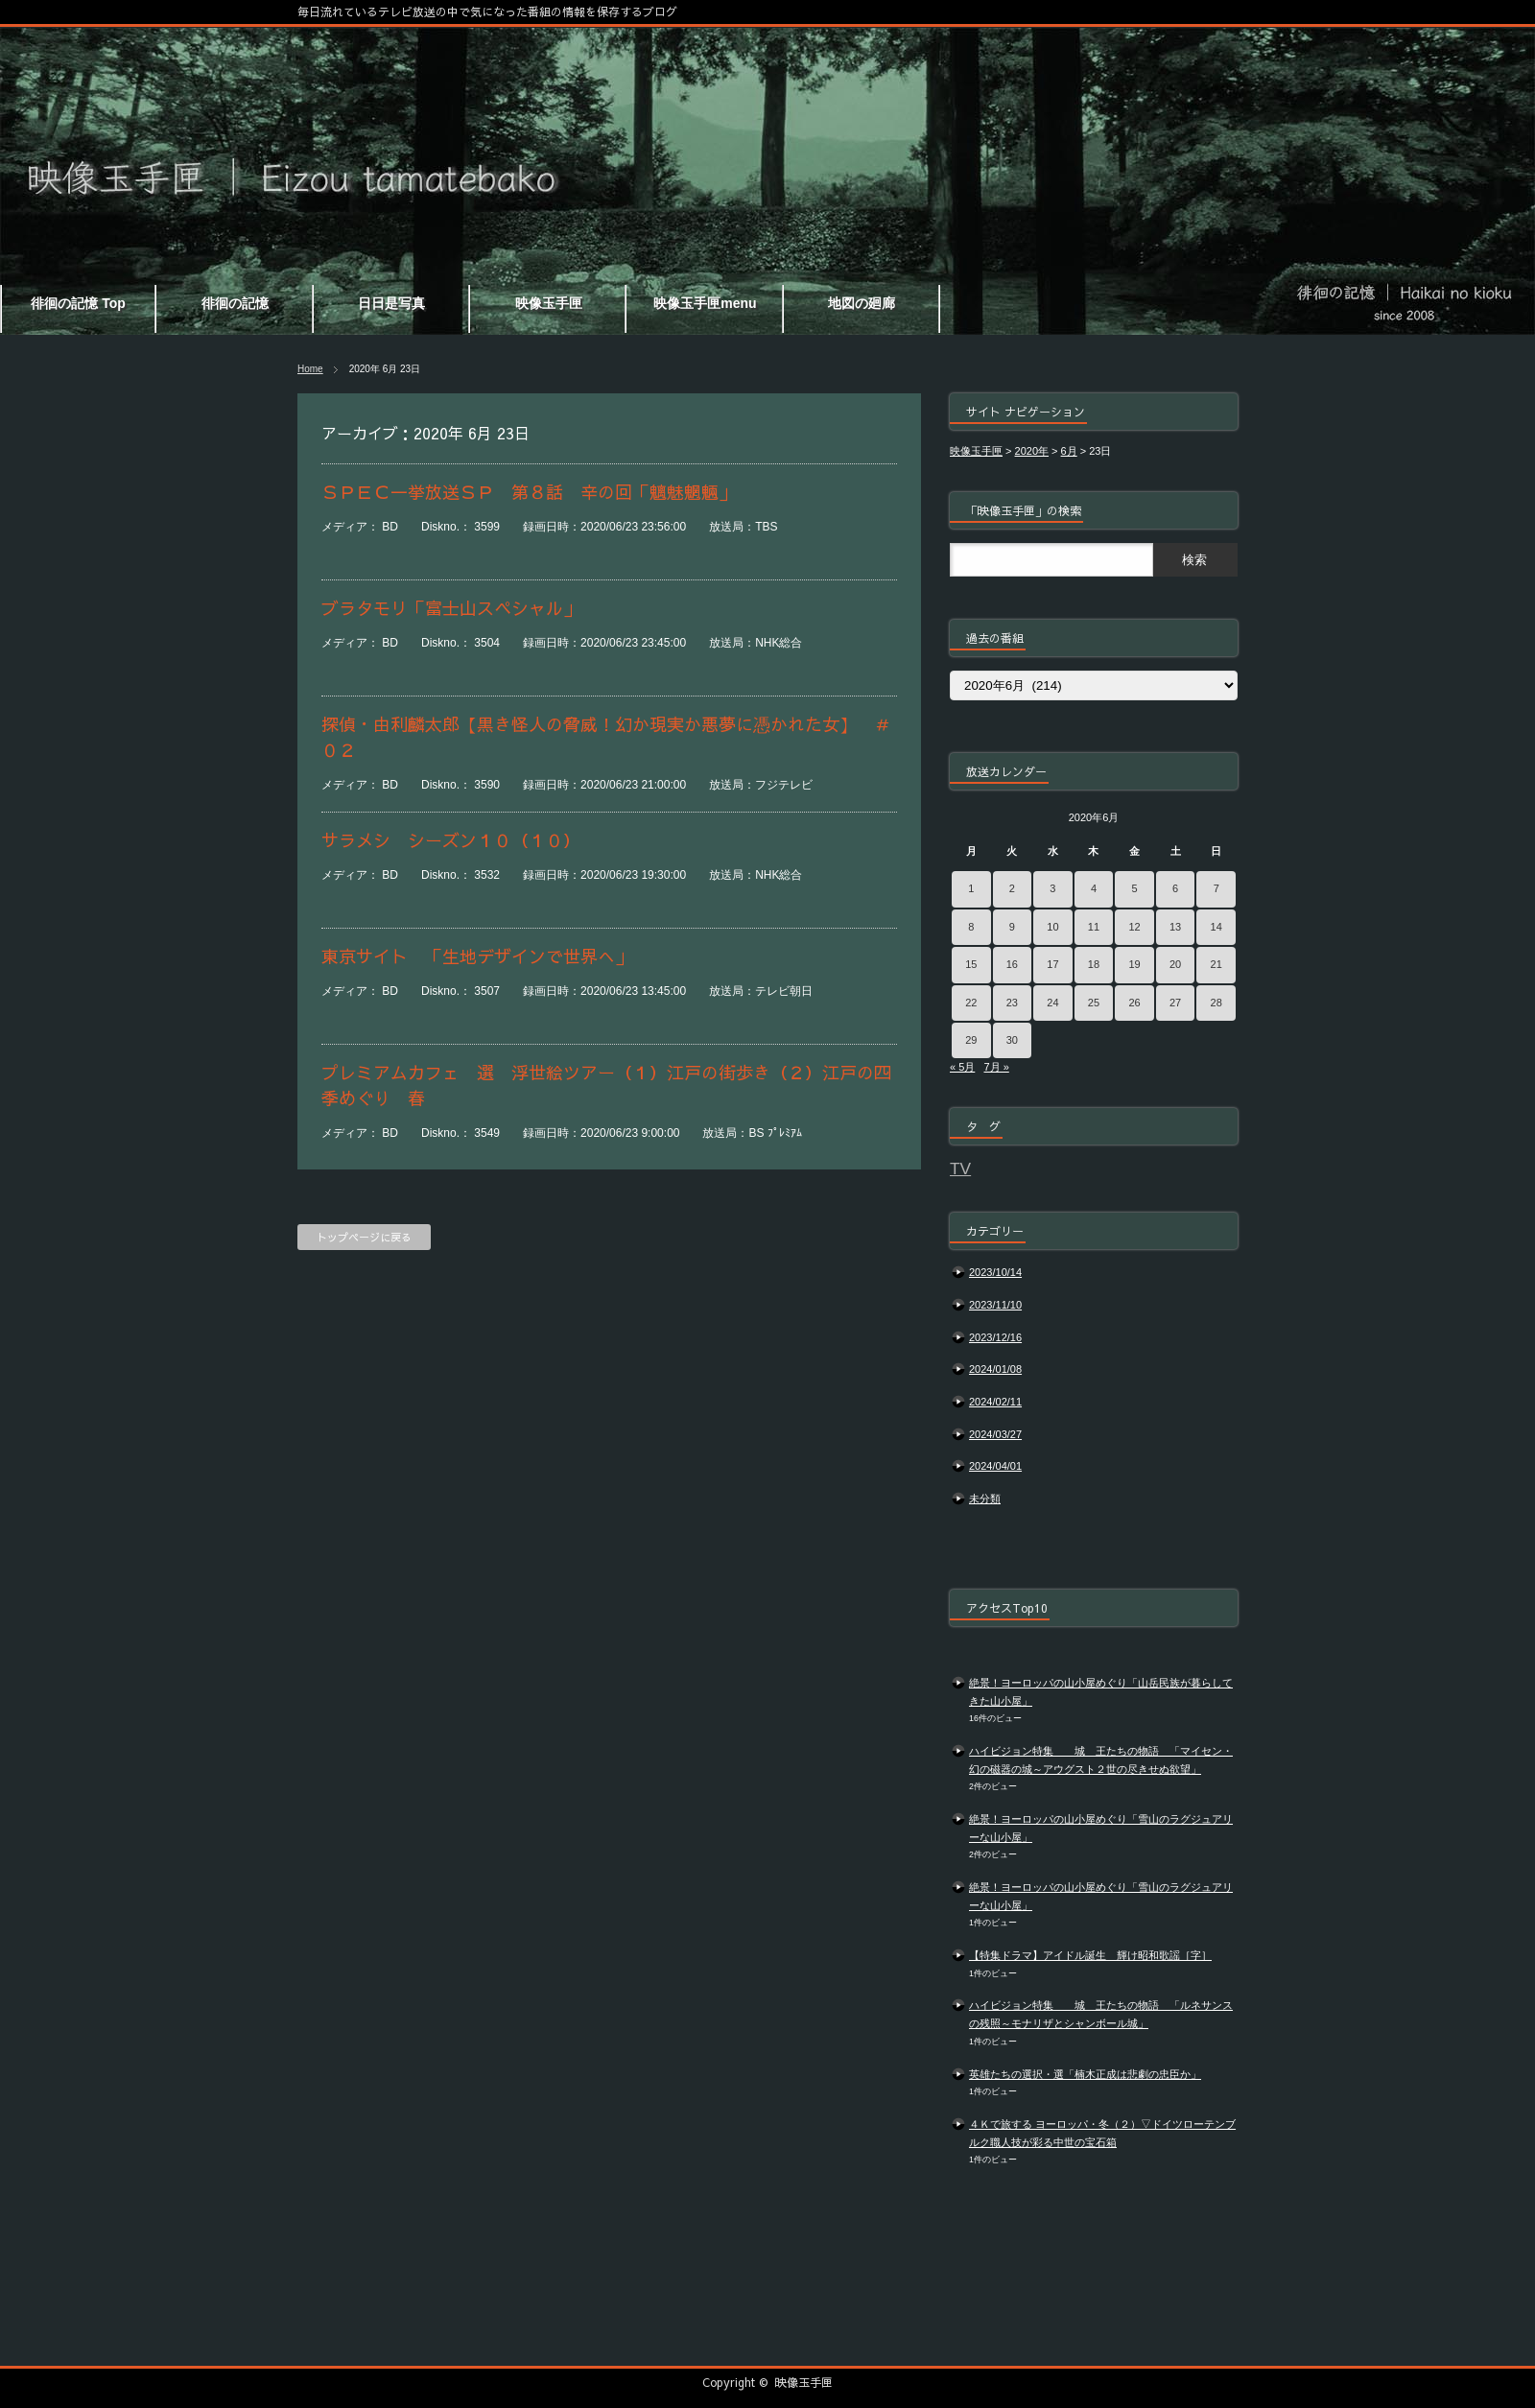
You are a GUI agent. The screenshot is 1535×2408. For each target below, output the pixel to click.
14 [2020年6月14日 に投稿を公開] (1216, 927)
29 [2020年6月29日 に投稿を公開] (971, 1040)
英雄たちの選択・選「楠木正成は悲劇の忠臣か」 (1085, 2074)
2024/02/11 (995, 1401)
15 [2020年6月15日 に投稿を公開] (971, 964)
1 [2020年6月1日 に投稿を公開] (971, 888)
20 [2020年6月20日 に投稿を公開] (1175, 964)
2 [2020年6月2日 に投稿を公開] (1012, 888)
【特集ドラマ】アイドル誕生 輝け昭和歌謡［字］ (1090, 1955)
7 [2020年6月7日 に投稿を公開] (1216, 888)
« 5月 (962, 1067)
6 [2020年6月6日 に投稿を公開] (1175, 888)
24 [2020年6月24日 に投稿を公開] (1052, 1002)
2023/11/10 (995, 1304)
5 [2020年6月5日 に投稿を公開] (1134, 888)
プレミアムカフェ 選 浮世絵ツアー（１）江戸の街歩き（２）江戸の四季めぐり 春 (606, 1085)
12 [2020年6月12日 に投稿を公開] (1134, 927)
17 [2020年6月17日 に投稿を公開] (1052, 964)
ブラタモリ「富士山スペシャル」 (450, 608)
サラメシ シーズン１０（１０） (450, 840)
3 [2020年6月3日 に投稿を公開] (1052, 888)
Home (310, 369)
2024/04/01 (995, 1466)
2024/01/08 (995, 1369)
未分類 (985, 1498)
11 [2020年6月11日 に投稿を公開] (1093, 927)
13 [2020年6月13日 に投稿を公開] (1175, 927)
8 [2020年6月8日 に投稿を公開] (971, 927)
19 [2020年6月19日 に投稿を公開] (1134, 964)
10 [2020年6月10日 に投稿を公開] (1052, 927)
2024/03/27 (995, 1434)
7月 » (995, 1067)
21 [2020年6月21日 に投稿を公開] (1216, 964)
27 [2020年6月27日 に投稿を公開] (1175, 1002)
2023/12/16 (995, 1337)
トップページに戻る (364, 1237)
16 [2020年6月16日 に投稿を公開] (1012, 964)
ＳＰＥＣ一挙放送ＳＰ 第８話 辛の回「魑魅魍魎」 (528, 492)
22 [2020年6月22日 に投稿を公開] (971, 1002)
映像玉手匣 (804, 2382)
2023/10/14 (995, 1272)
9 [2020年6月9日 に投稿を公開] (1012, 927)
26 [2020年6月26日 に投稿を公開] (1134, 1002)
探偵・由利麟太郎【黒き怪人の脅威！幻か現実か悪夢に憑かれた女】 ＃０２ (606, 737)
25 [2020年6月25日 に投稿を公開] (1093, 1002)
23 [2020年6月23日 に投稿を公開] (1012, 1002)
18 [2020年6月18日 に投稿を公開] (1093, 964)
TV (960, 1168)
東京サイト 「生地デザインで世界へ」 (476, 956)
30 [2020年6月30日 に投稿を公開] (1012, 1040)
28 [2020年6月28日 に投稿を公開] (1216, 1002)
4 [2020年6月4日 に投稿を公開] (1094, 888)
